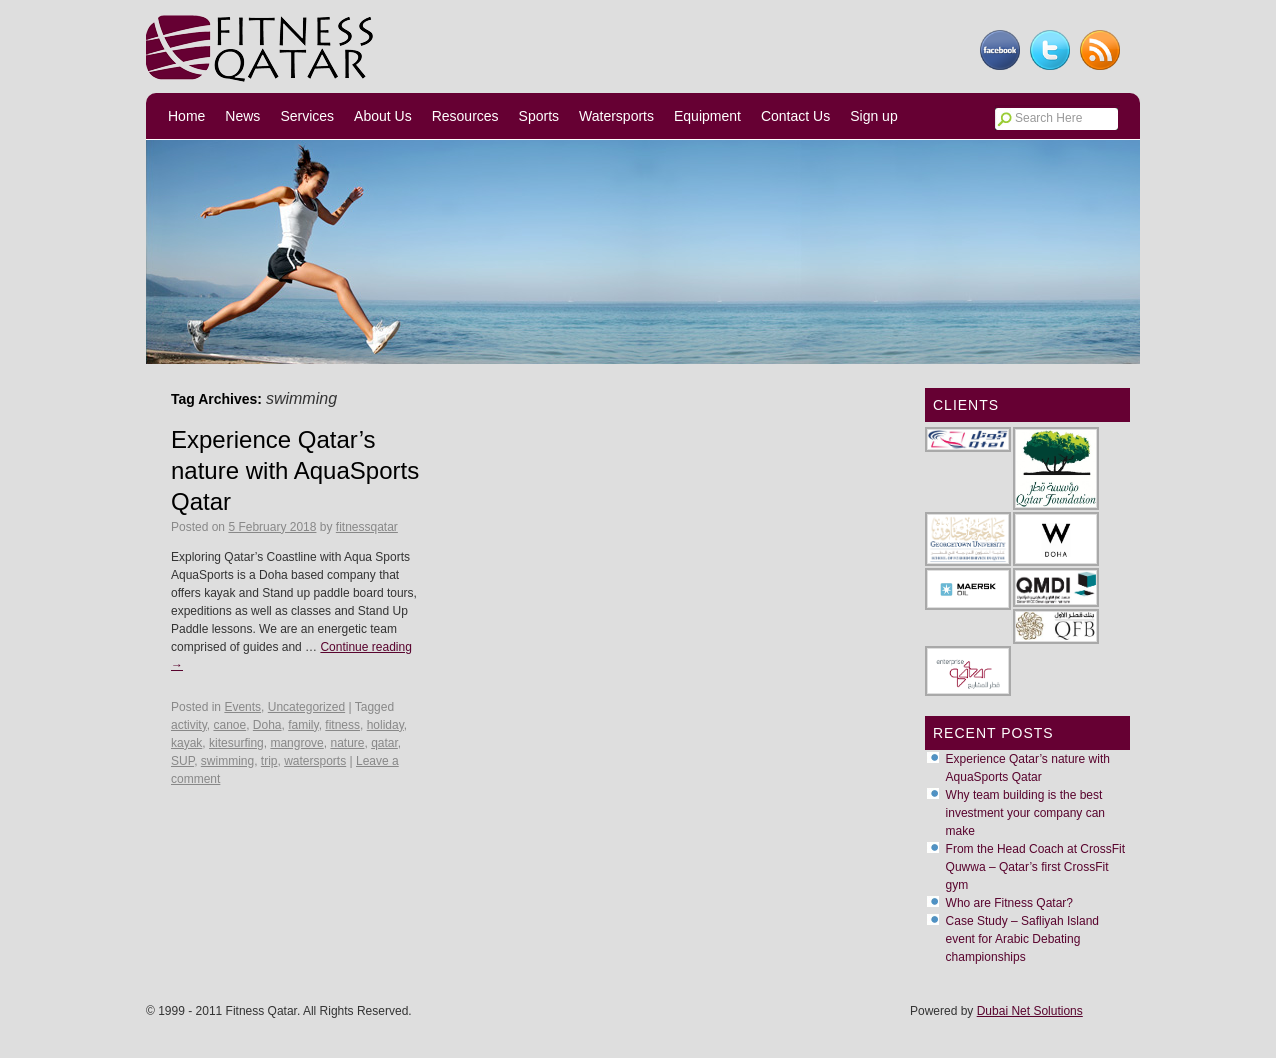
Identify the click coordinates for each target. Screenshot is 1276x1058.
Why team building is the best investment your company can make (1025, 813)
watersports (315, 761)
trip (269, 761)
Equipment (707, 116)
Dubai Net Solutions (1030, 1011)
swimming (227, 761)
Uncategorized (306, 707)
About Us (383, 116)
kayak (186, 743)
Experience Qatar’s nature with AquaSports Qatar (295, 470)
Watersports (616, 116)
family (303, 725)
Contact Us (795, 116)
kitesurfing (236, 743)
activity (189, 725)
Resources (465, 116)
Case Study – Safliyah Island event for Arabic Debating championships (1022, 939)
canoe (229, 725)
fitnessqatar (367, 527)
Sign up (873, 116)
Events (242, 707)
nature (347, 743)
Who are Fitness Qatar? (1009, 903)
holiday (385, 725)
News (242, 116)
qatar (384, 743)
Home (186, 116)
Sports (539, 116)
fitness (342, 725)
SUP (182, 761)
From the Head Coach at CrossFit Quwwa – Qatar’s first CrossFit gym (1035, 867)
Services (307, 116)
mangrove (296, 743)
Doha (267, 725)
